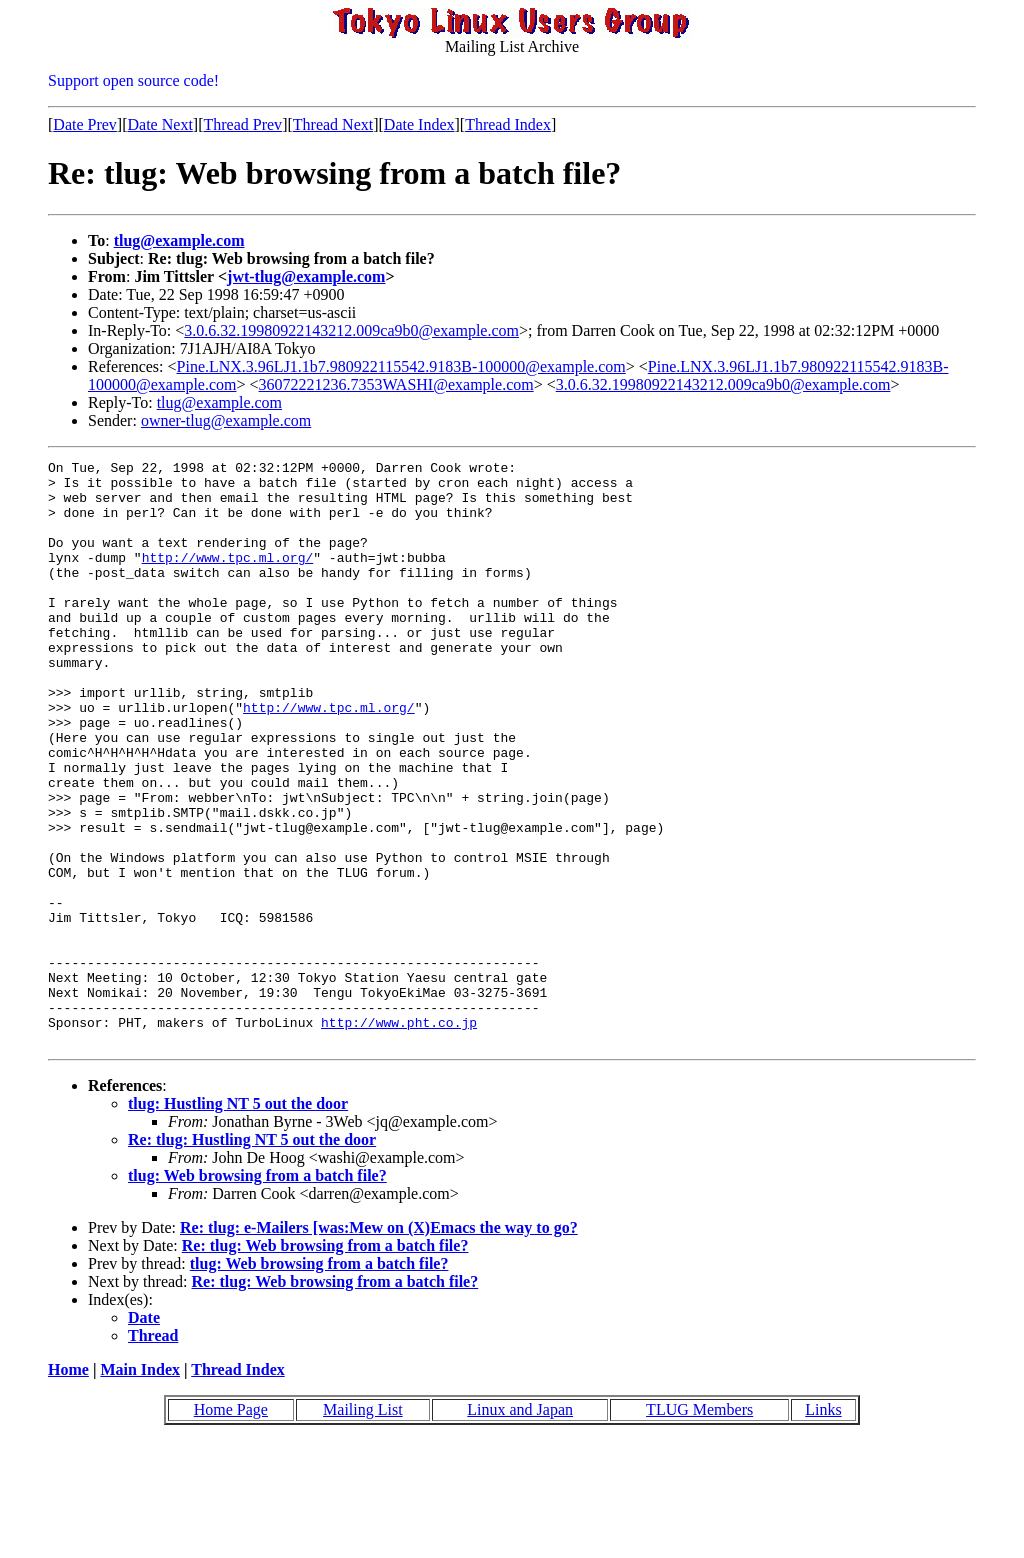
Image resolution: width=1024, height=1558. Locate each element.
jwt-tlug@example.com (306, 276)
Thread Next (333, 124)
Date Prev (85, 124)
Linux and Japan (520, 1526)
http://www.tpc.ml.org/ (228, 578)
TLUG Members (699, 1526)
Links (823, 1526)
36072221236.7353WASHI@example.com (396, 384)
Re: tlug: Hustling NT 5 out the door (252, 1256)
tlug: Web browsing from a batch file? (257, 1292)
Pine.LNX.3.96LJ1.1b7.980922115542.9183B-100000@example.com (401, 366)
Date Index (419, 124)
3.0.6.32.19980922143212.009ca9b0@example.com (351, 330)
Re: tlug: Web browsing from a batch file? (325, 1362)
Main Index (140, 1486)
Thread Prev (242, 124)
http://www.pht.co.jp (399, 1136)
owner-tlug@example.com (226, 420)
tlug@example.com (179, 240)
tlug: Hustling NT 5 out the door (238, 1220)
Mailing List (363, 1526)
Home (68, 1486)
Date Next (160, 124)
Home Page (231, 1526)
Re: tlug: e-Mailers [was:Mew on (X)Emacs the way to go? (379, 1344)
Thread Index (508, 124)
